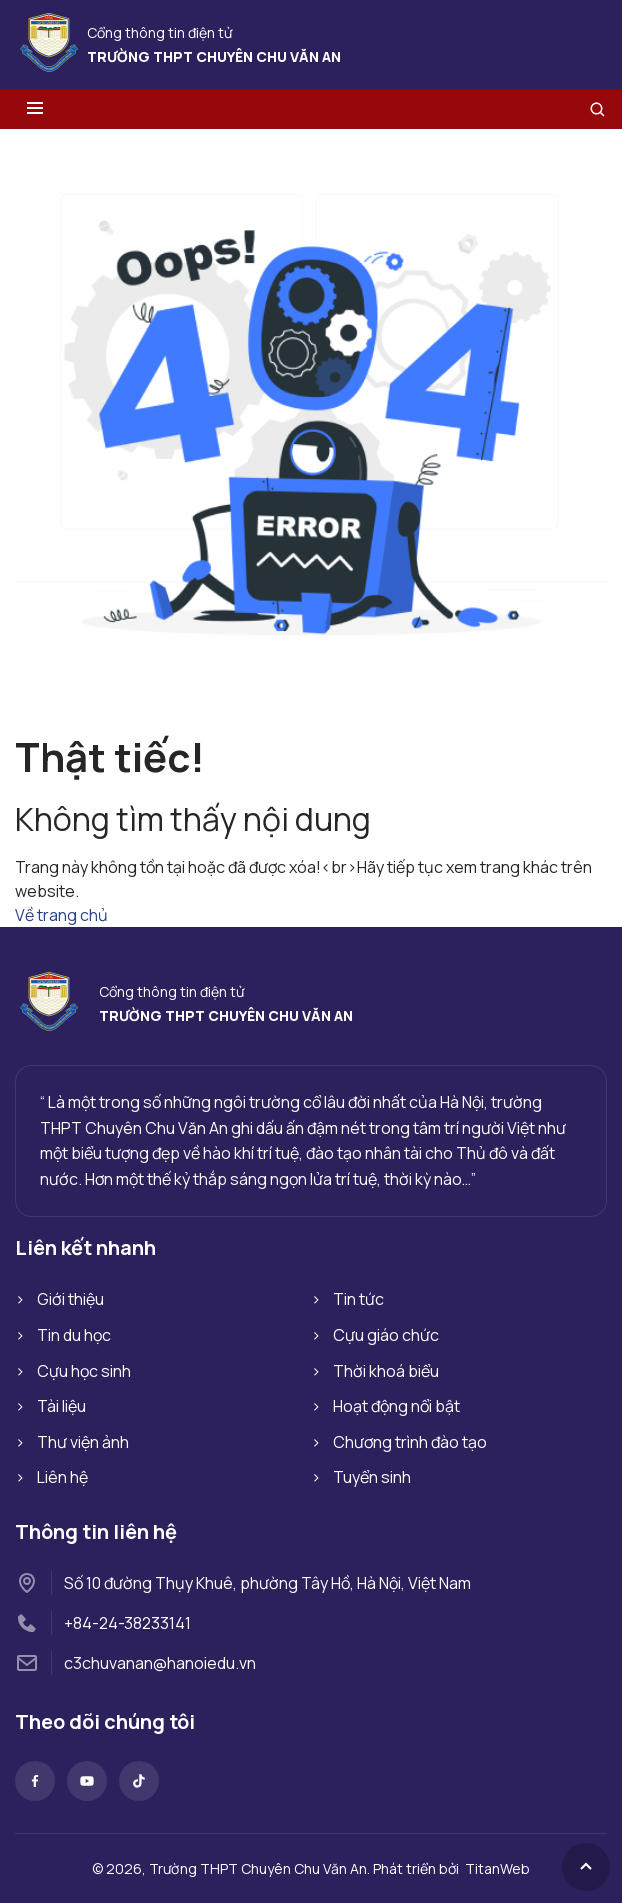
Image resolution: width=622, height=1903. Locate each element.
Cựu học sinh (84, 1371)
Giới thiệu (70, 1299)
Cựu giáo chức (386, 1335)
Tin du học (74, 1335)
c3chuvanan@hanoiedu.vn (160, 1663)
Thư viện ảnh (83, 1442)
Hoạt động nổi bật (396, 1406)
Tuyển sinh (372, 1477)
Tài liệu (61, 1406)
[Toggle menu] (35, 109)
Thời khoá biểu (386, 1371)
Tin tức (358, 1299)
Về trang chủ (61, 915)
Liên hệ (62, 1477)
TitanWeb (497, 1868)
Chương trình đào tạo (410, 1442)
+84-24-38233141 (127, 1623)
